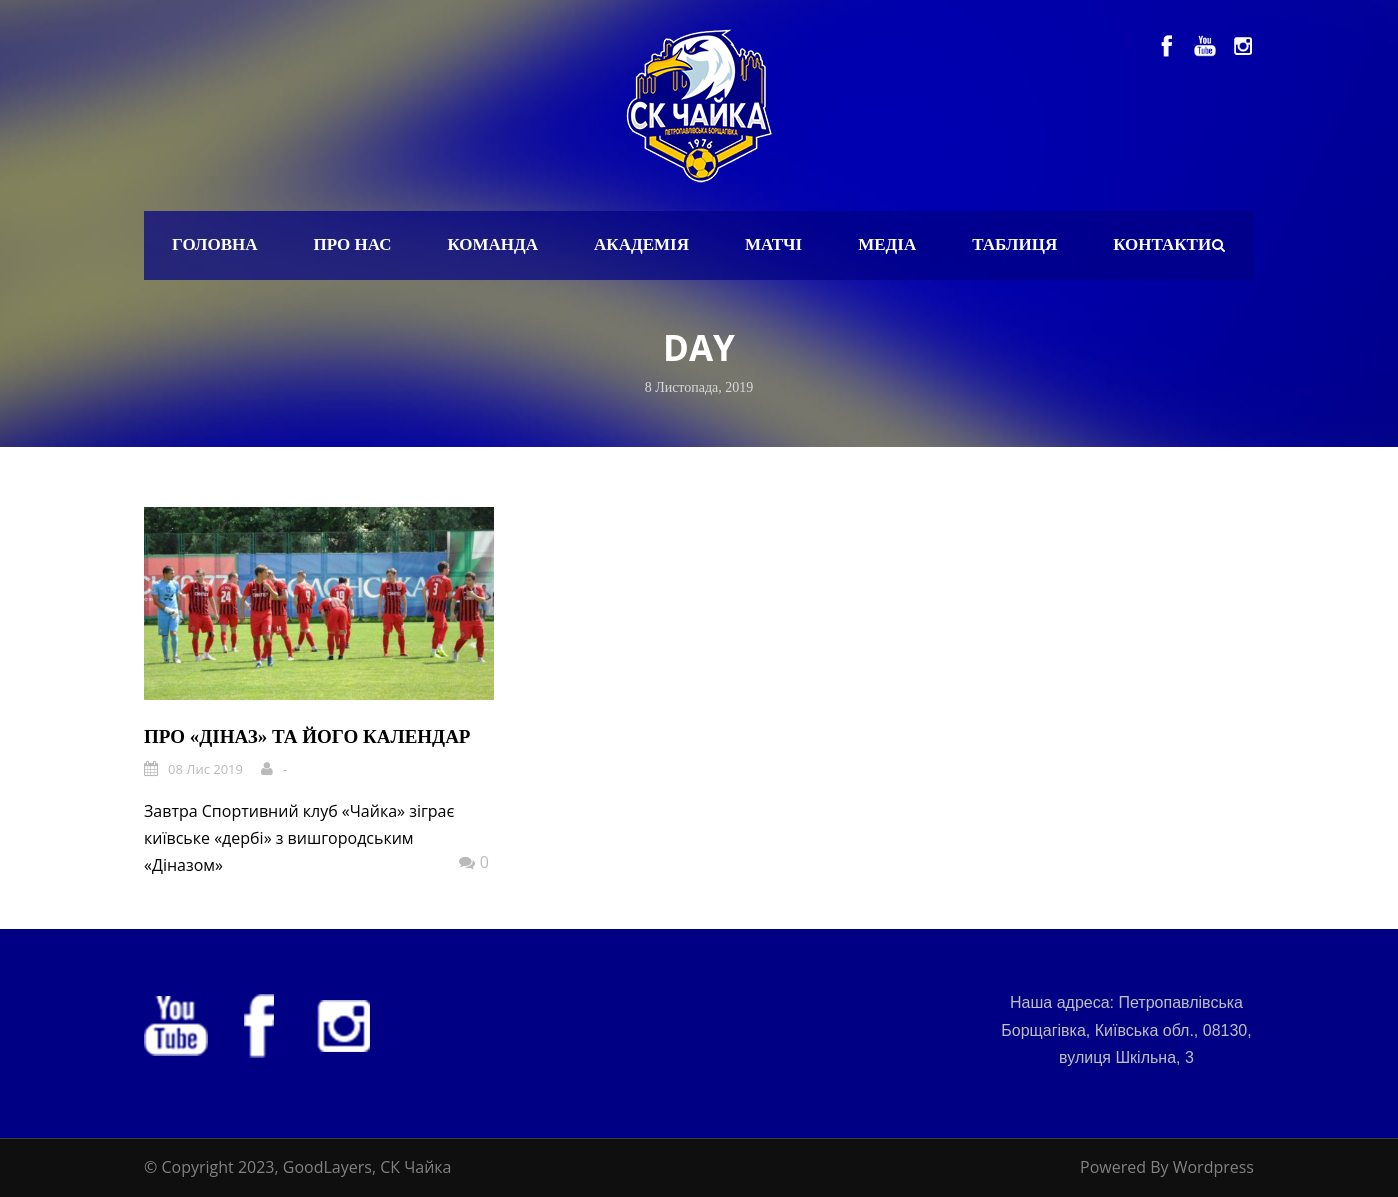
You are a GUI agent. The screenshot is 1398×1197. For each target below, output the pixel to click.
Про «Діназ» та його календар (307, 736)
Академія (641, 244)
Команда (492, 244)
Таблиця (1014, 244)
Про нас (353, 244)
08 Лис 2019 (205, 769)
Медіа (887, 244)
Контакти (1162, 244)
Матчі (773, 244)
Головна (215, 244)
